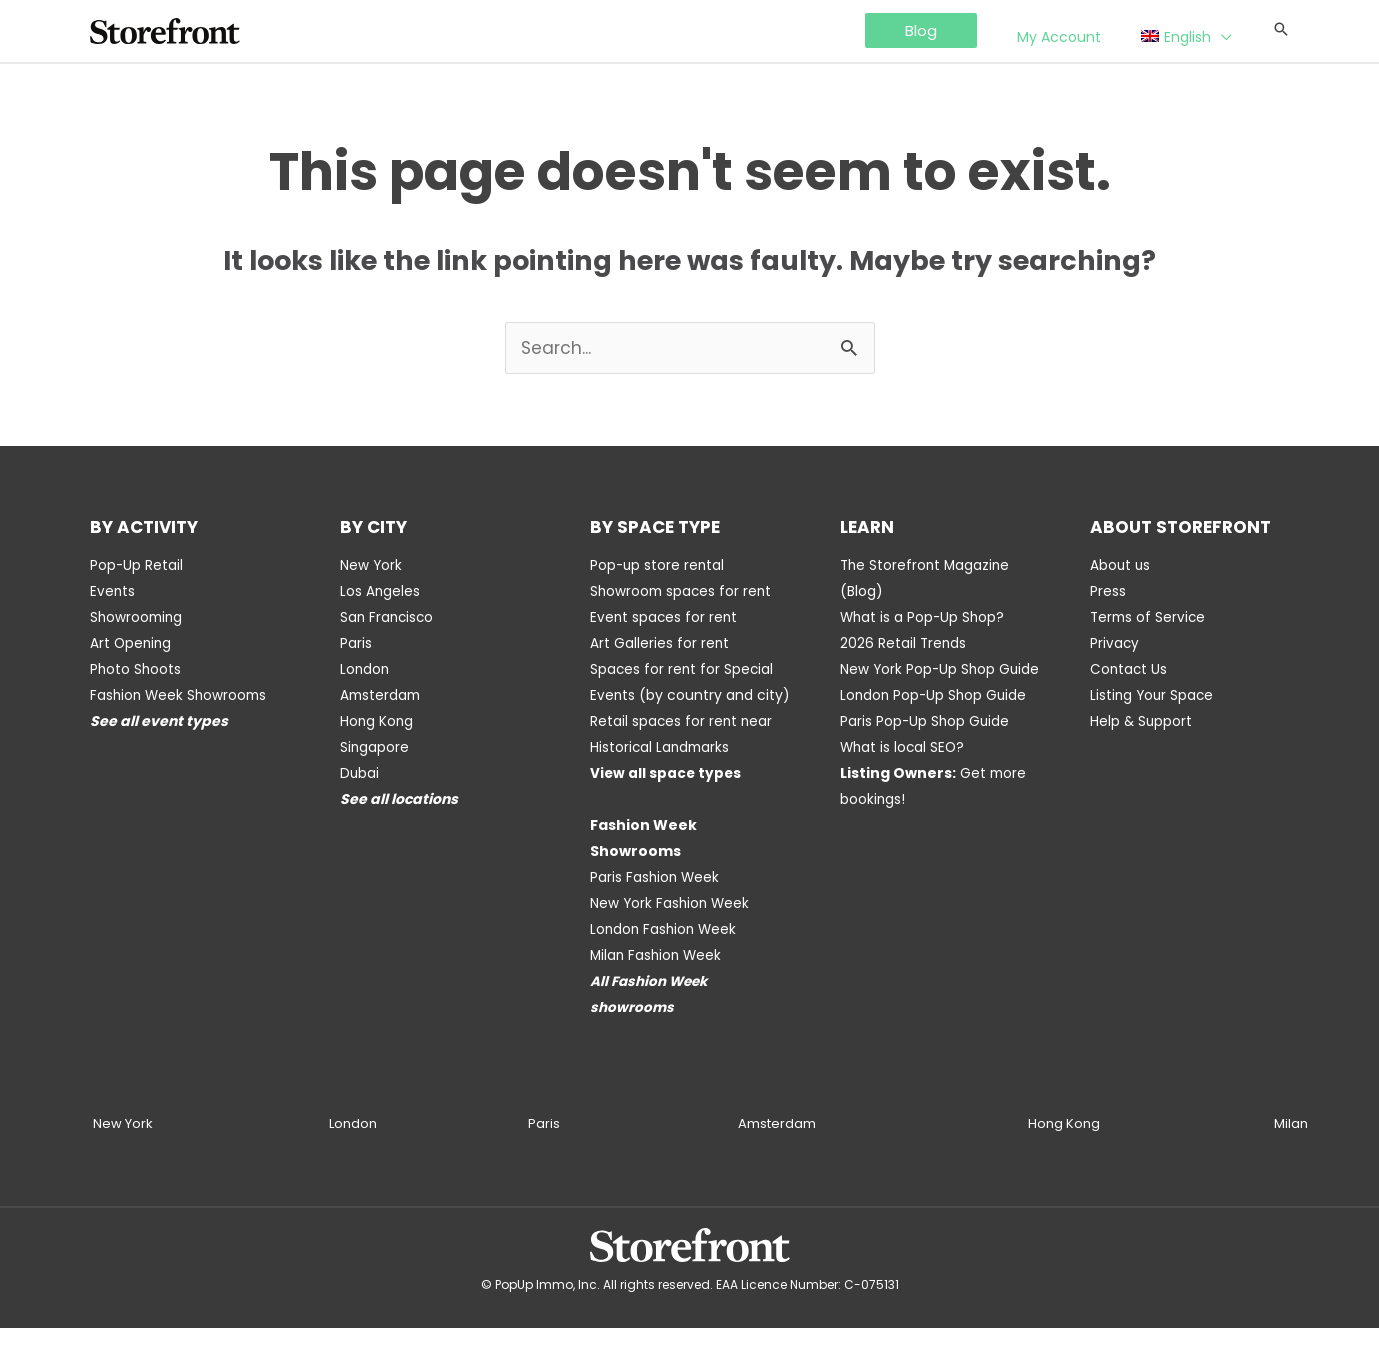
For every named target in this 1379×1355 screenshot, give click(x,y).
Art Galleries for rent (660, 644)
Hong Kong (377, 722)
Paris (356, 644)
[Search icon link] (1281, 30)
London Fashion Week (665, 956)
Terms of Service (1149, 618)
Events (113, 592)
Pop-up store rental (658, 566)
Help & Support (1142, 722)
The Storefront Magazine (927, 566)
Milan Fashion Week (658, 982)
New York (371, 566)
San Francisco (388, 618)
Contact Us (1129, 670)
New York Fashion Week (671, 930)
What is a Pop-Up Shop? (924, 618)
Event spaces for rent (665, 618)
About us (1121, 566)
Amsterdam (382, 696)
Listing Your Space (1153, 696)
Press (1108, 592)
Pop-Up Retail (137, 566)
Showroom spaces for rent (683, 592)
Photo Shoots (136, 670)
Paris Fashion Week (656, 904)
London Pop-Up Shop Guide (935, 722)
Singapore (375, 748)
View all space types (667, 800)
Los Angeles (380, 592)
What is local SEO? (904, 774)
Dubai (360, 774)
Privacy (1115, 644)
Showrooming (138, 618)
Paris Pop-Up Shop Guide (926, 748)
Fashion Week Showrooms (181, 696)
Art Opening (132, 644)
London (365, 670)
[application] (1231, 32)
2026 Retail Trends (904, 644)
